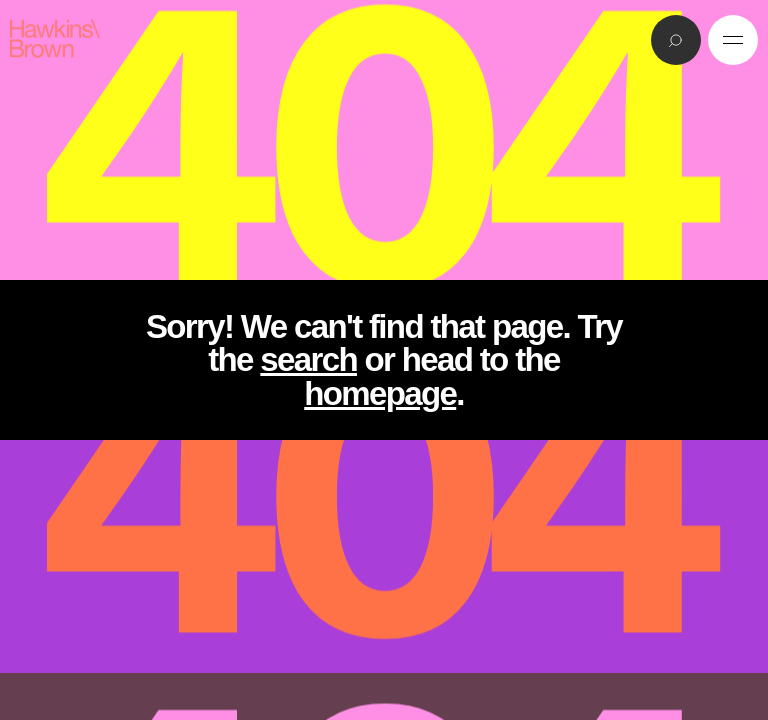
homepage (380, 393)
